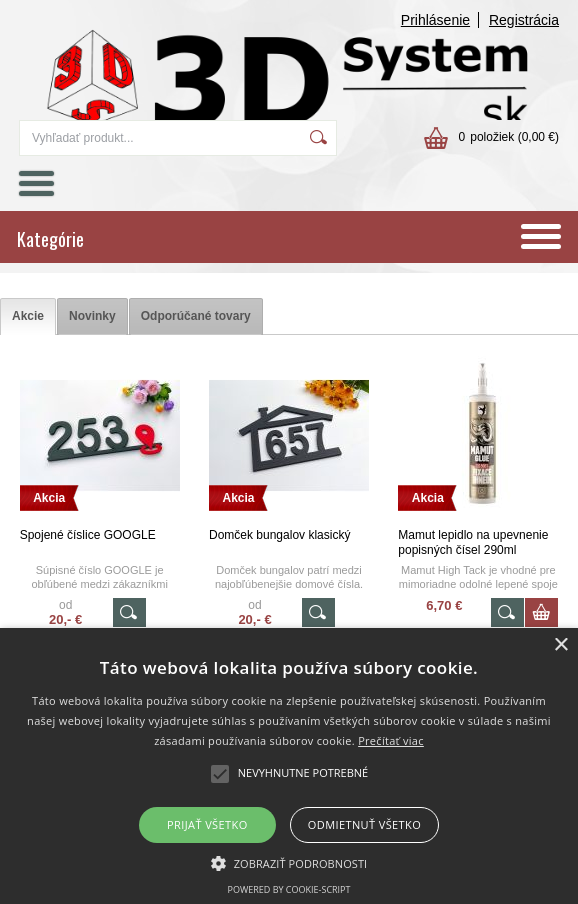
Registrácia (524, 20)
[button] (289, 862)
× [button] (560, 645)
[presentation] (28, 316)
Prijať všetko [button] (207, 824)
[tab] (28, 316)
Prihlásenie (435, 20)
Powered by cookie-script (289, 889)
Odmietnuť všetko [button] (364, 824)
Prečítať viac (391, 740)
